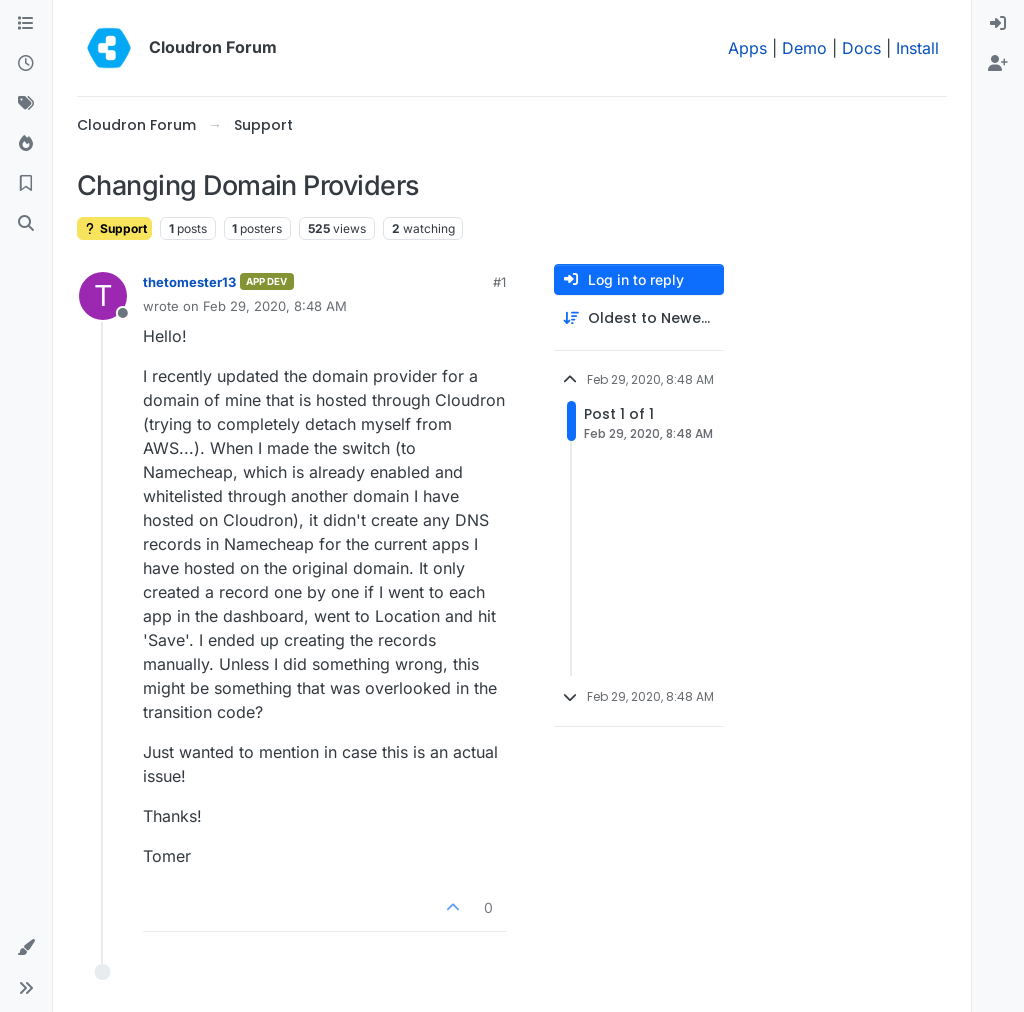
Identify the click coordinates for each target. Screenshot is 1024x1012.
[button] (26, 948)
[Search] (26, 224)
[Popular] (26, 144)
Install (917, 48)
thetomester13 (189, 282)
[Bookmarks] (26, 184)
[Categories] (26, 24)
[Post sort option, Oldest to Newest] (639, 318)
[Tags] (26, 104)
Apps (747, 48)
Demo (804, 48)
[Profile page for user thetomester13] (103, 296)
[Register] (998, 64)
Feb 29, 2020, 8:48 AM (275, 306)
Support (114, 228)
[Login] (998, 24)
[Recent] (26, 64)
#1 (499, 282)
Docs (861, 48)
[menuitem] (998, 24)
